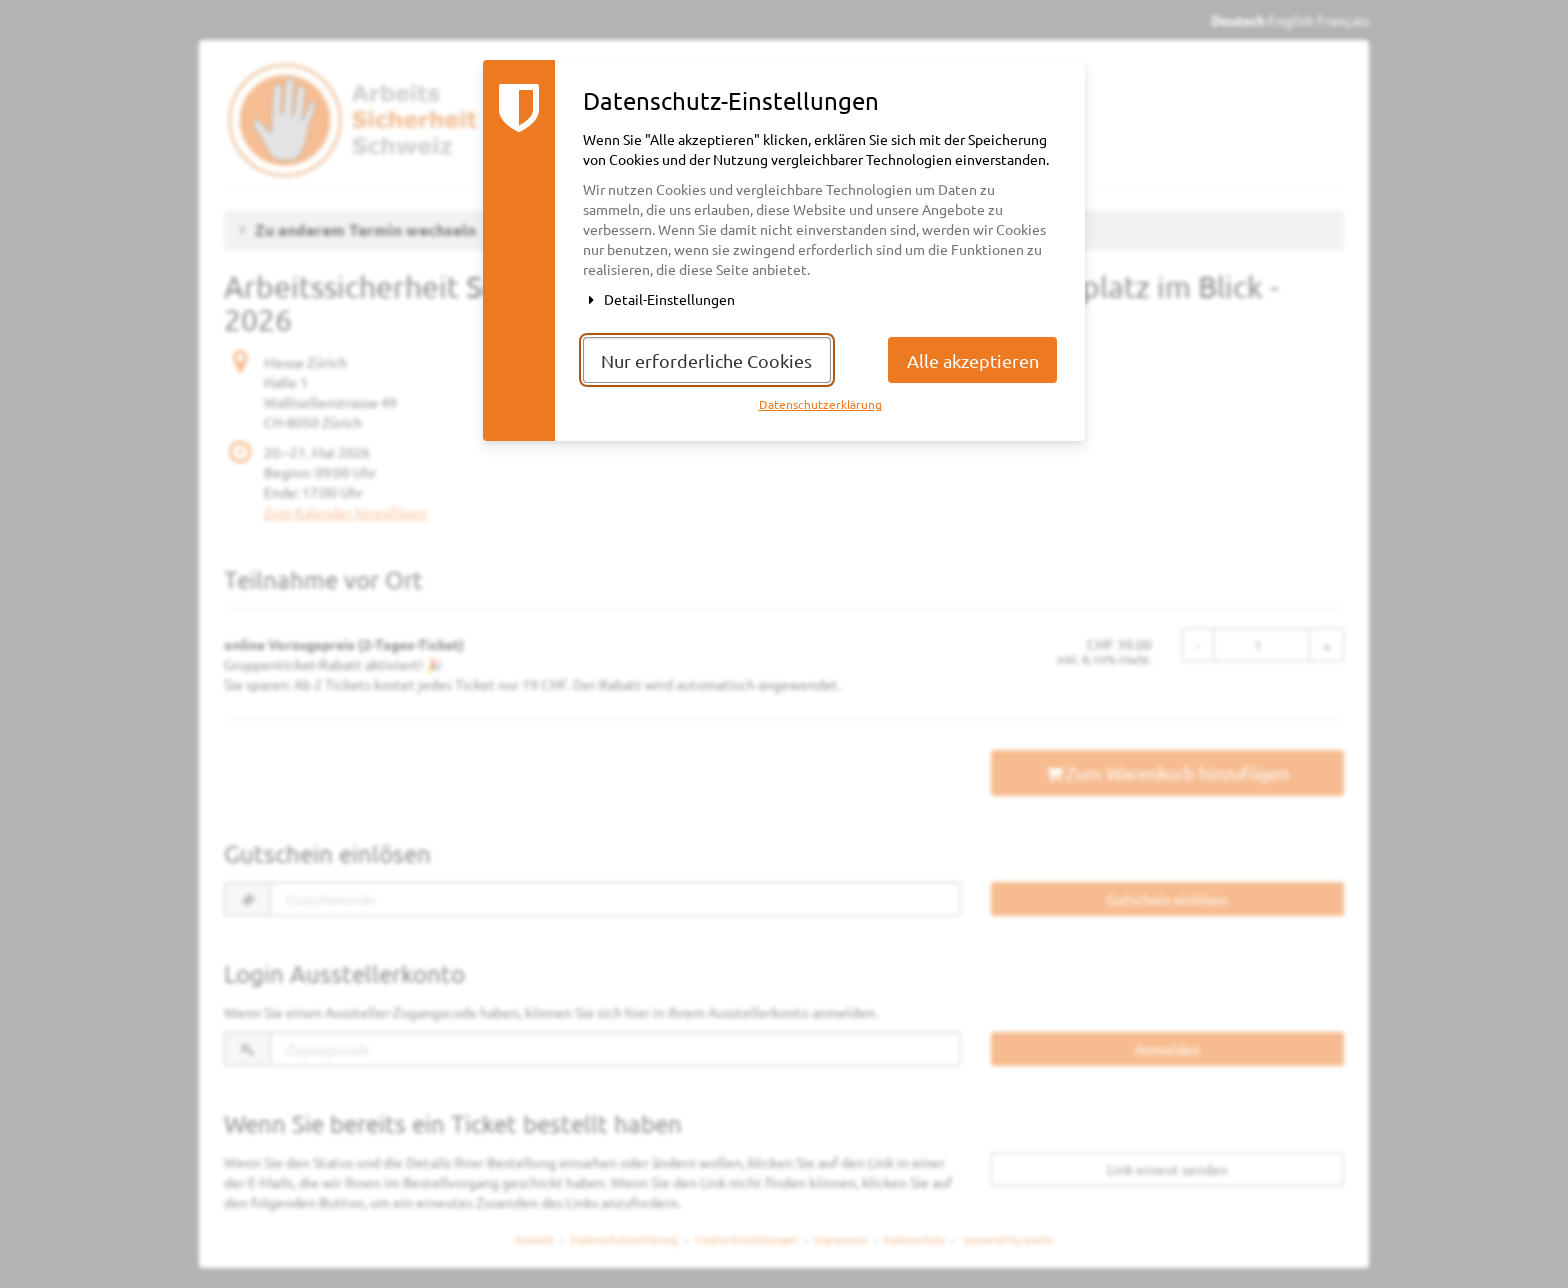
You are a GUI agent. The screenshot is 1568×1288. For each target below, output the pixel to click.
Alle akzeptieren (973, 360)
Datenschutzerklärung (820, 404)
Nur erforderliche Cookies (706, 360)
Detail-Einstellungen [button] (659, 299)
